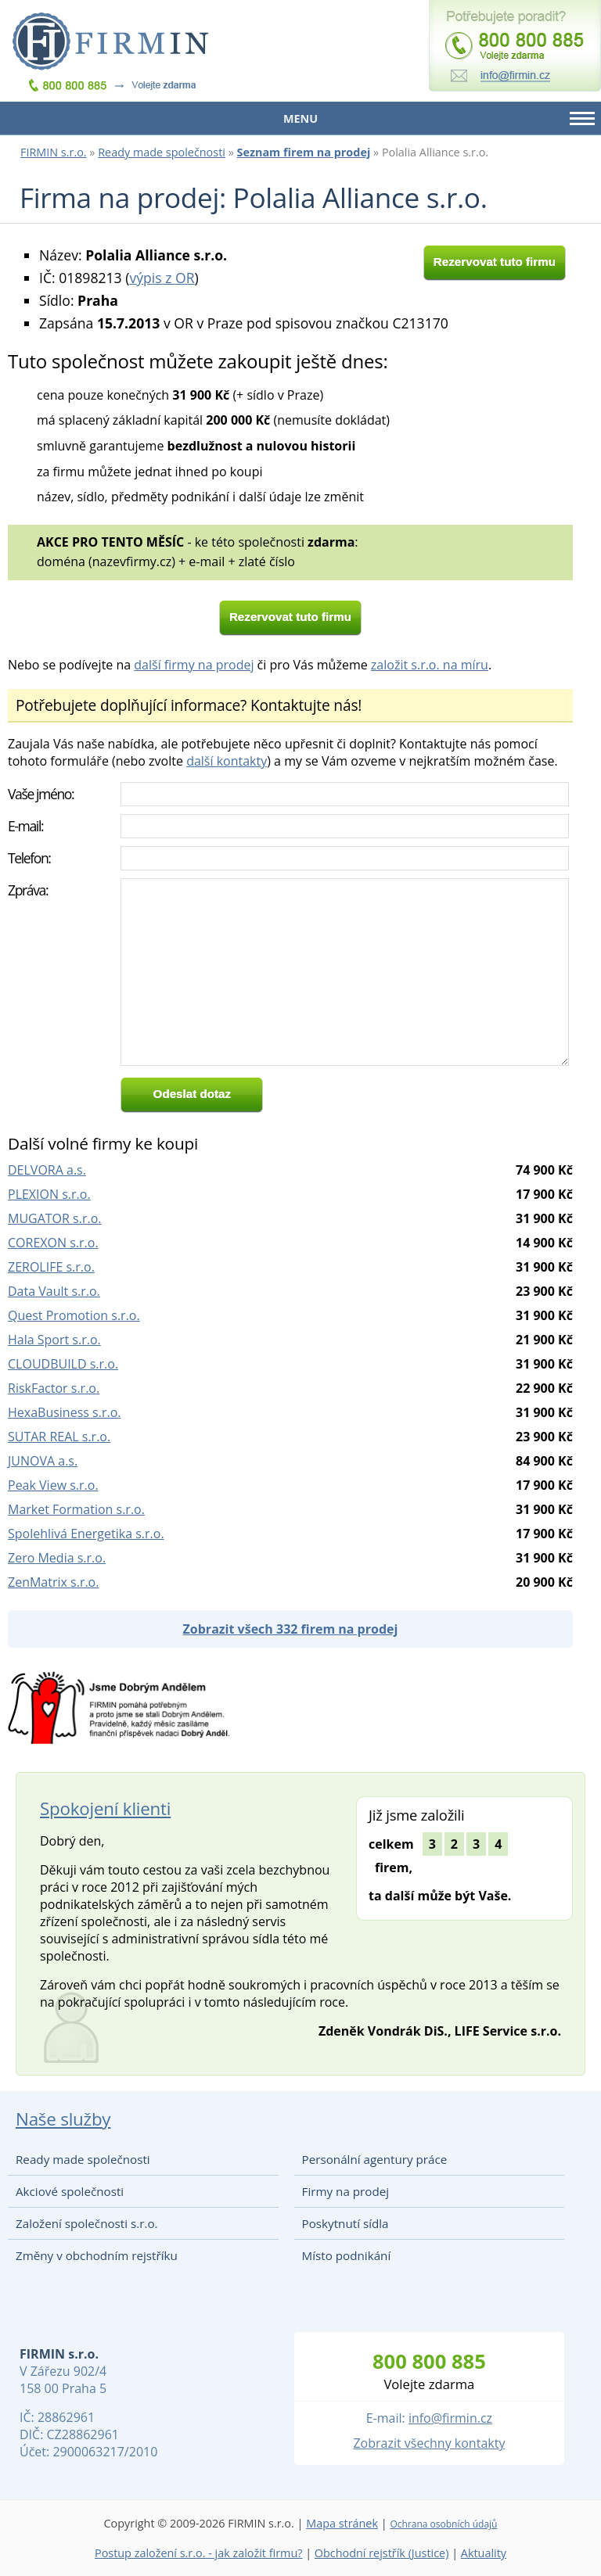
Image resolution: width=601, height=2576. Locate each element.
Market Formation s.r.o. (76, 1509)
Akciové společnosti (70, 2191)
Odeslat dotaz (192, 1093)
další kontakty (226, 761)
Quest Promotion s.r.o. (74, 1315)
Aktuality (483, 2553)
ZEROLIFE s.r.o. (51, 1266)
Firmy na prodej (345, 2191)
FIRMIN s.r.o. (53, 152)
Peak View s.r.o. (53, 1485)
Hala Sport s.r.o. (54, 1339)
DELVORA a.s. (47, 1170)
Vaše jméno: (41, 793)
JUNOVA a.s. (42, 1460)
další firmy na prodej (194, 664)
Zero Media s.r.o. (57, 1557)
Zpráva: (28, 890)
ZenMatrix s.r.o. (53, 1582)
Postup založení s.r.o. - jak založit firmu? (199, 2553)
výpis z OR (161, 277)
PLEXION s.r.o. (49, 1194)
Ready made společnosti (161, 152)
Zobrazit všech (290, 1629)
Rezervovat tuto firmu (495, 261)
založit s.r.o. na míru (429, 664)
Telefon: (29, 858)
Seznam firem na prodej (304, 152)
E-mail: (25, 825)
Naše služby (63, 2119)
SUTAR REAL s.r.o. (59, 1436)
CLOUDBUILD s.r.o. (63, 1363)
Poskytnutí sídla (345, 2223)
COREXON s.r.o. (53, 1242)
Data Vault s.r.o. (54, 1291)
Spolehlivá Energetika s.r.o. (86, 1533)
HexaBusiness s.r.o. (64, 1412)
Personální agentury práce (375, 2159)
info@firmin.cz (450, 2418)
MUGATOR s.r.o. (55, 1218)
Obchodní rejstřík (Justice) (382, 2553)
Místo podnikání (346, 2255)
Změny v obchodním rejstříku (97, 2255)
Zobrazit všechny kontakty (429, 2443)
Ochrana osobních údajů (443, 2524)
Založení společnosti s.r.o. (87, 2223)
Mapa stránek (342, 2523)
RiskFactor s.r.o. (53, 1388)
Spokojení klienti (105, 1808)
